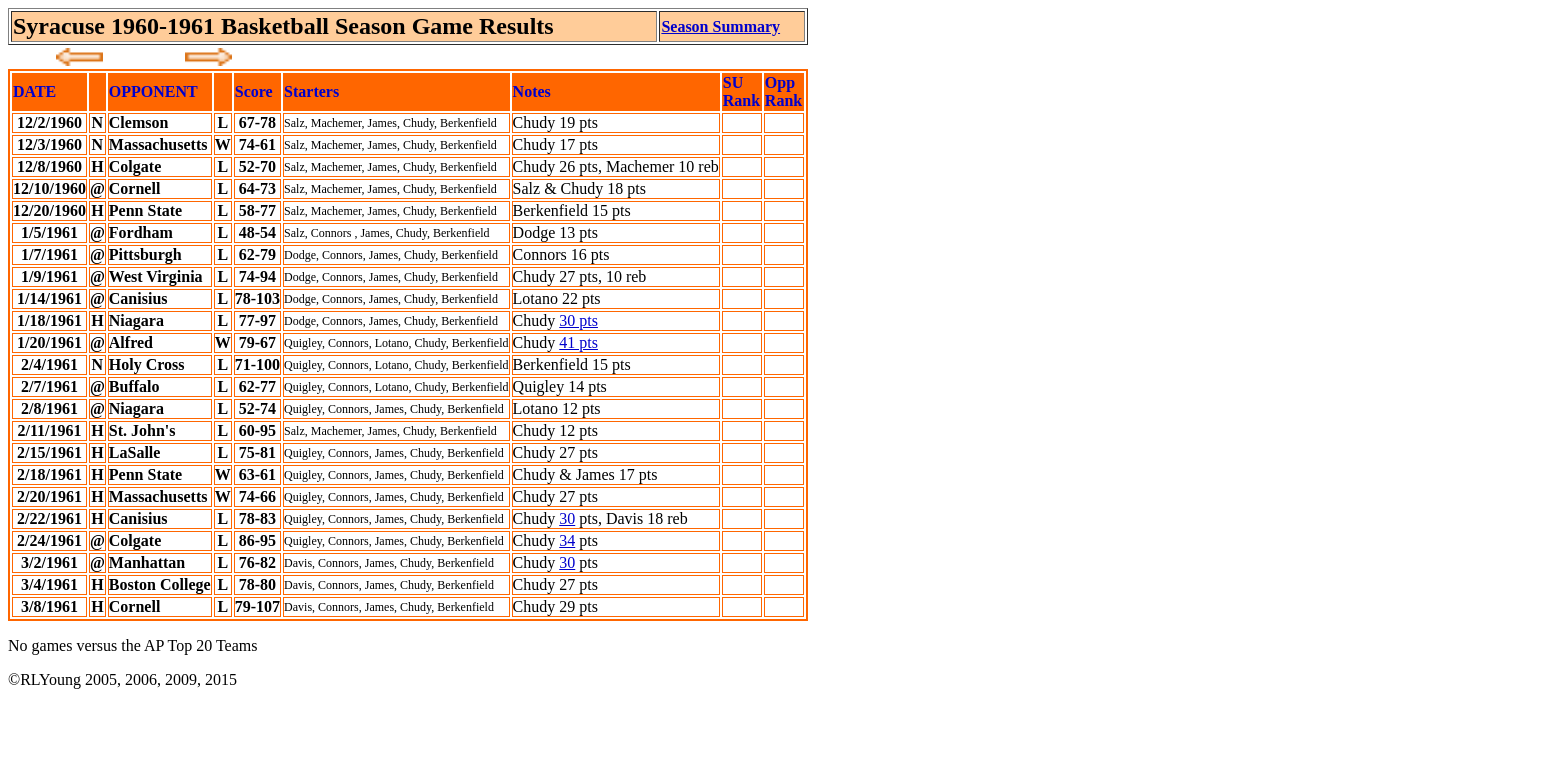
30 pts (578, 320)
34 (567, 540)
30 (567, 518)
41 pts (578, 342)
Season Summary (720, 26)
